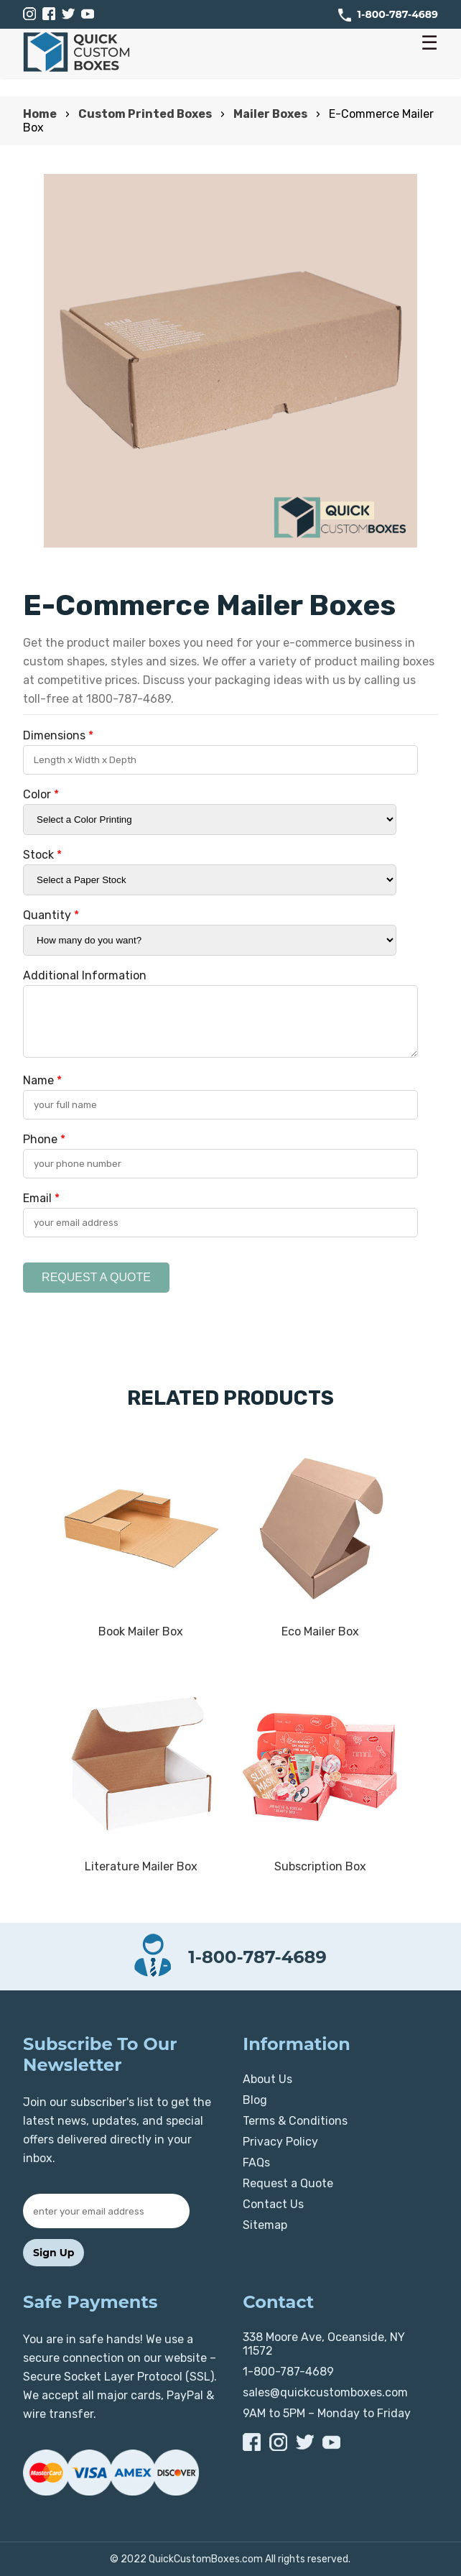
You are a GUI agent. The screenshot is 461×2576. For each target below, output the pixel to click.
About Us (267, 2079)
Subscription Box (320, 1866)
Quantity (51, 915)
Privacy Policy (280, 2141)
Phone (44, 1139)
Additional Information (84, 975)
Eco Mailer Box (320, 1631)
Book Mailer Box (140, 1631)
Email (41, 1198)
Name (42, 1080)
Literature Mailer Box (141, 1866)
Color (41, 794)
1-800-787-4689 (398, 14)
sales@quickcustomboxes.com (325, 2392)
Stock (42, 855)
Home (40, 114)
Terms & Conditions (295, 2121)
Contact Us (273, 2204)
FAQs (256, 2162)
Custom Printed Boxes (145, 114)
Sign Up (53, 2252)
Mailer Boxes (270, 114)
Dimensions (58, 735)
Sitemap (265, 2225)
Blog (255, 2100)
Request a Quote (288, 2183)
